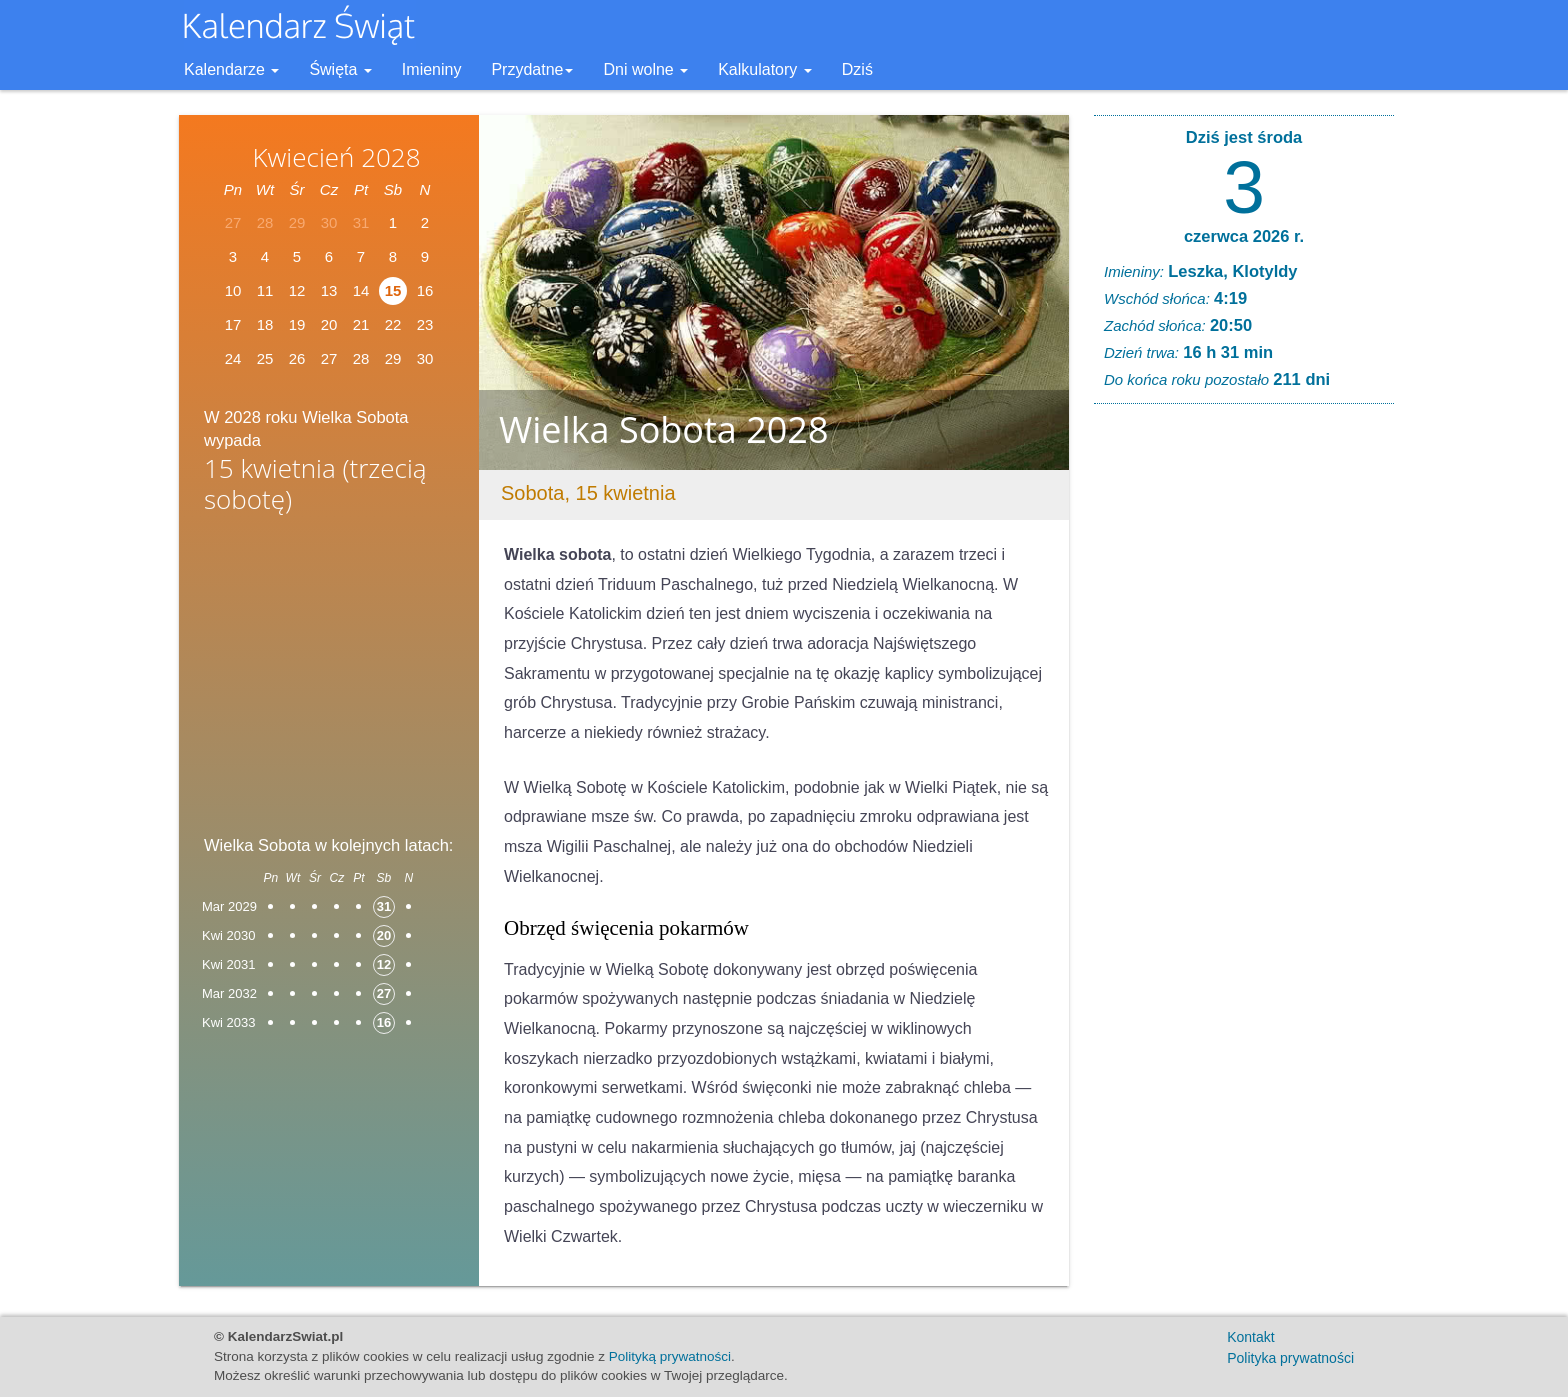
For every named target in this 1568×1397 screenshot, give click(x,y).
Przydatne (532, 69)
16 (425, 290)
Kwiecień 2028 (336, 157)
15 (393, 290)
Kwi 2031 (228, 964)
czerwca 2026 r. (1244, 236)
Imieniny (432, 69)
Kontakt (1250, 1337)
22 (393, 324)
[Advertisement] (329, 681)
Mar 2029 (229, 906)
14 (361, 290)
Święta (340, 69)
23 (425, 324)
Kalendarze (231, 69)
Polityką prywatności (670, 1356)
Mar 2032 (229, 993)
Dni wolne (645, 69)
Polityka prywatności (1290, 1358)
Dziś (857, 69)
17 (233, 324)
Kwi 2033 (228, 1022)
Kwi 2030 (228, 935)
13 (329, 290)
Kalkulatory (765, 69)
